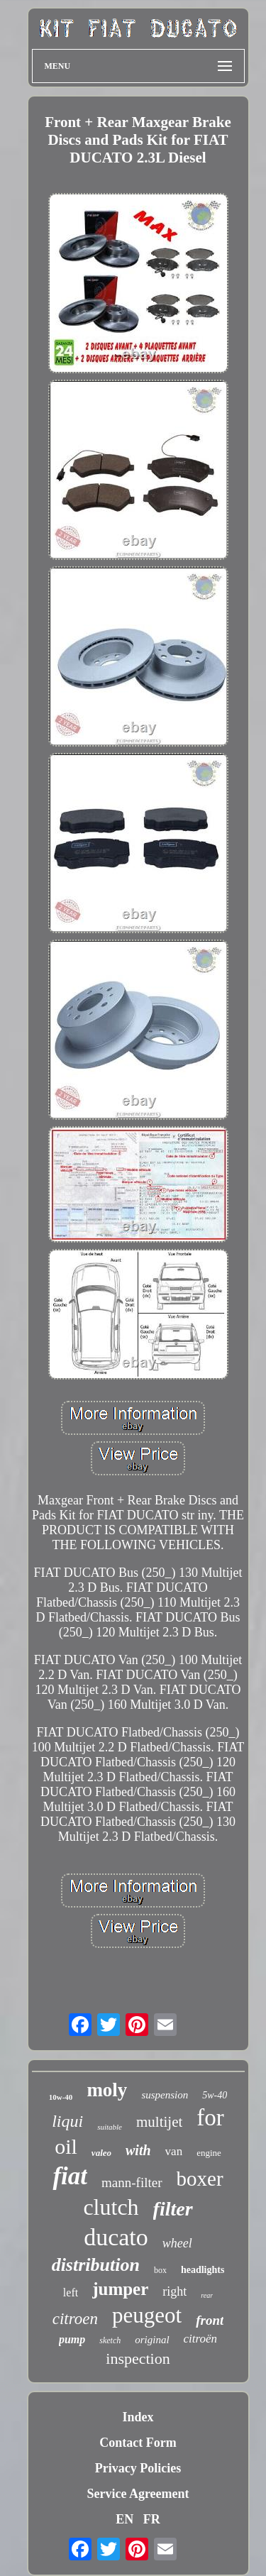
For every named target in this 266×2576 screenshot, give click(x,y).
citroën (201, 2338)
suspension (164, 2095)
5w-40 (214, 2095)
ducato (116, 2237)
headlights (202, 2269)
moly (107, 2090)
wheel (177, 2243)
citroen (75, 2319)
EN (124, 2519)
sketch (110, 2340)
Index (137, 2417)
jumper (120, 2289)
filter (173, 2209)
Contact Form (137, 2442)
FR (151, 2519)
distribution (96, 2265)
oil (66, 2146)
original (152, 2339)
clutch (110, 2207)
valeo (101, 2152)
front (209, 2320)
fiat (69, 2176)
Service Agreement (138, 2494)
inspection (138, 2358)
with (138, 2150)
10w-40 (61, 2097)
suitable (109, 2127)
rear (207, 2295)
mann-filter (131, 2182)
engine (208, 2152)
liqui (67, 2121)
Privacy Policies (138, 2468)
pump (72, 2339)
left (70, 2292)
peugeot (147, 2315)
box (160, 2270)
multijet (159, 2121)
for (209, 2117)
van (174, 2151)
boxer (200, 2178)
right (174, 2291)
